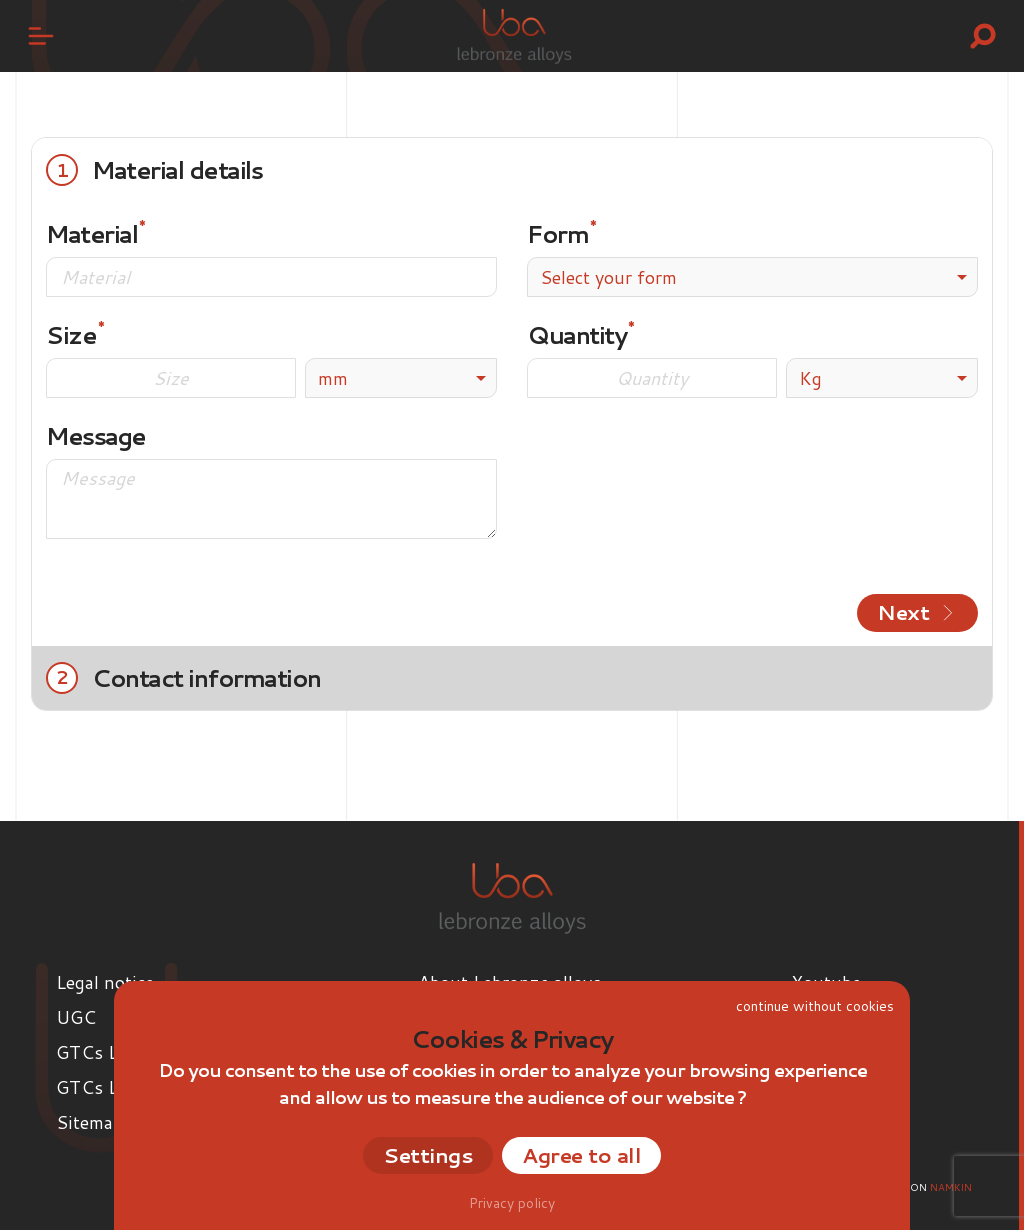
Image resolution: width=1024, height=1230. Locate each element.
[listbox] (401, 378)
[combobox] (752, 277)
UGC (76, 1017)
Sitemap (89, 1122)
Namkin (951, 1187)
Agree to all (581, 1155)
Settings (428, 1155)
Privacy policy (512, 1203)
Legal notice (105, 982)
